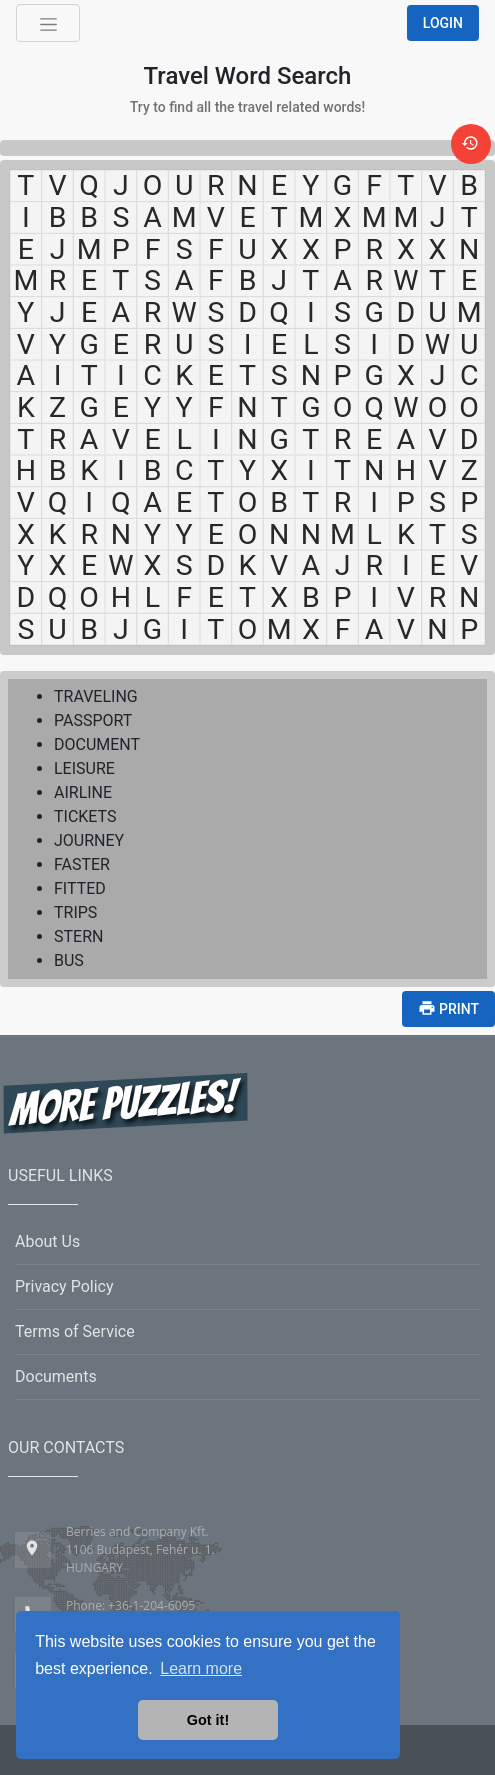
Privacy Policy (64, 1286)
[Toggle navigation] (48, 23)
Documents (56, 1376)
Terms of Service (75, 1331)
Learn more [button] (201, 1668)
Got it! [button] (208, 1720)
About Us (47, 1241)
